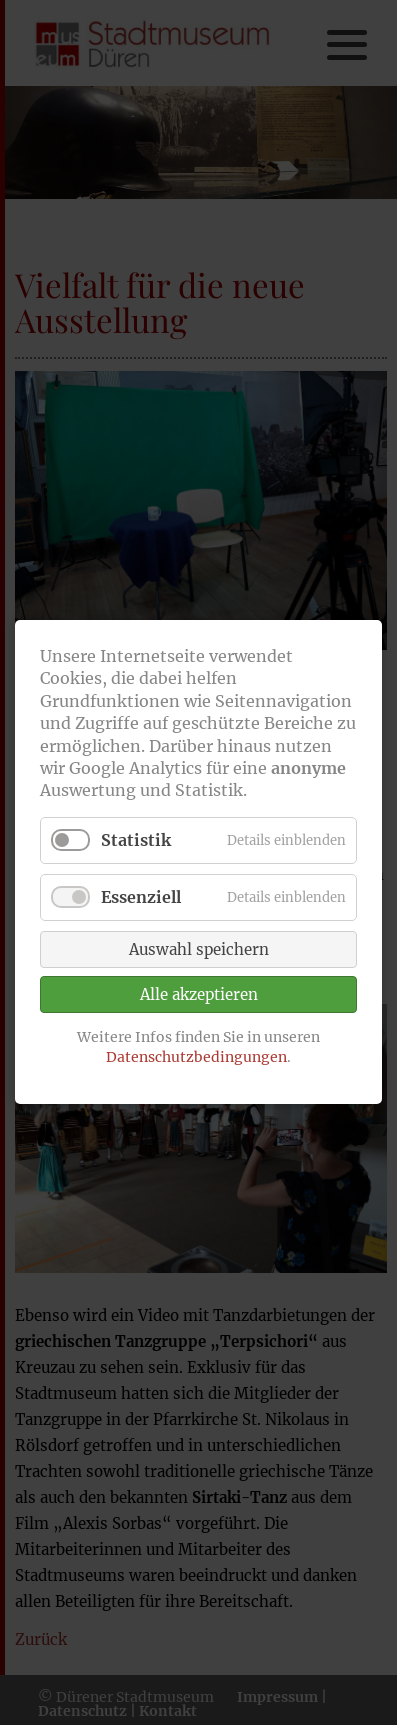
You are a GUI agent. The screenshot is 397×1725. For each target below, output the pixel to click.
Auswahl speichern (199, 949)
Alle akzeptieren (199, 994)
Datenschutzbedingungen (196, 1057)
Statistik (136, 840)
